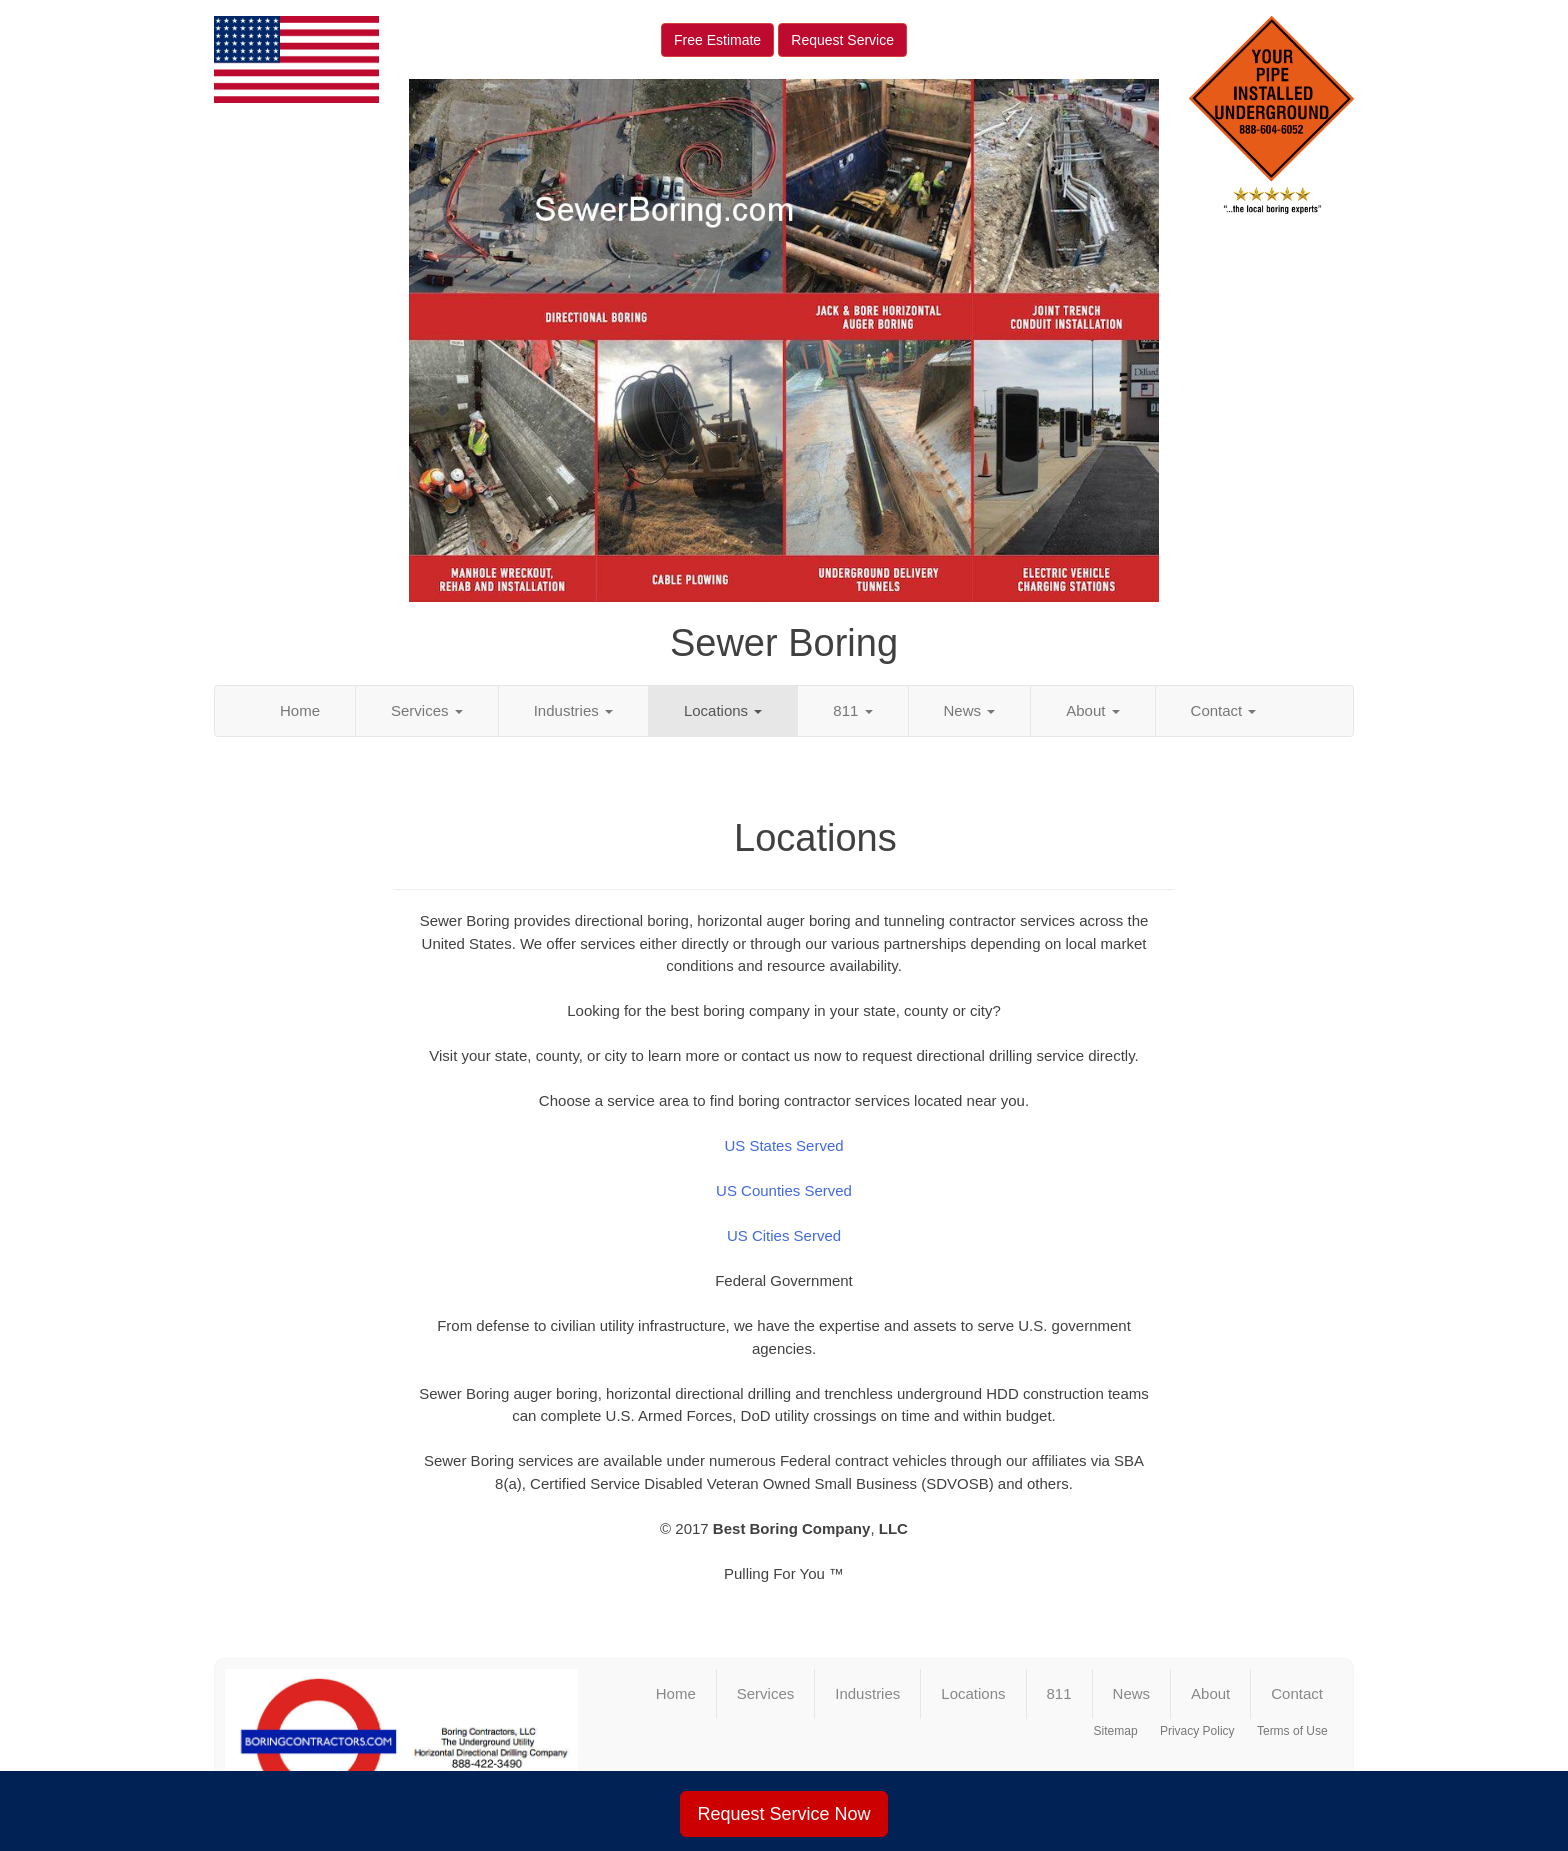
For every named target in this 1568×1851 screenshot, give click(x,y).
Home (300, 710)
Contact (1224, 710)
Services (427, 710)
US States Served (783, 1145)
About (1092, 710)
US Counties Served (784, 1190)
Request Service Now (783, 1814)
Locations (723, 710)
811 (852, 710)
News (970, 710)
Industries (573, 710)
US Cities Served (784, 1235)
